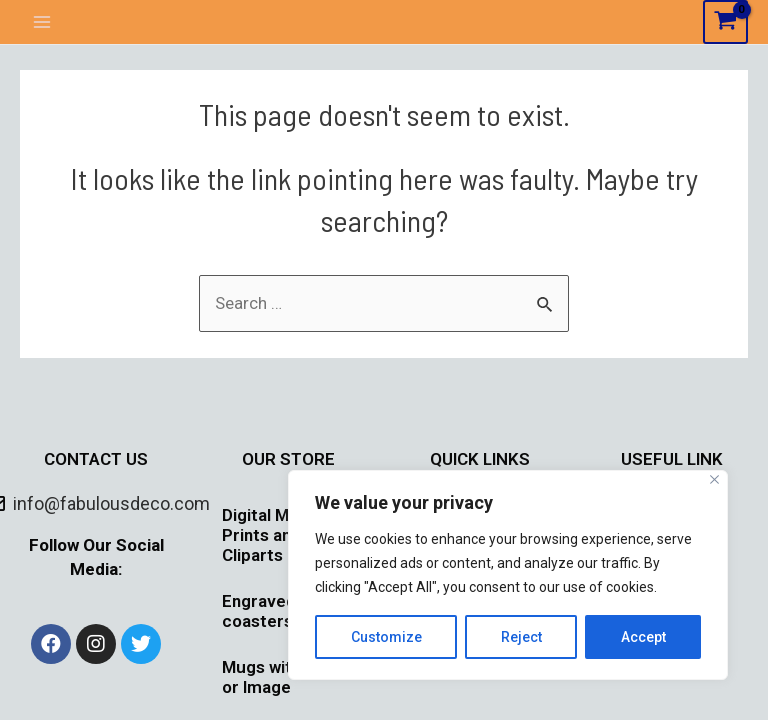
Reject (521, 637)
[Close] (714, 479)
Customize (386, 637)
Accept (643, 637)
